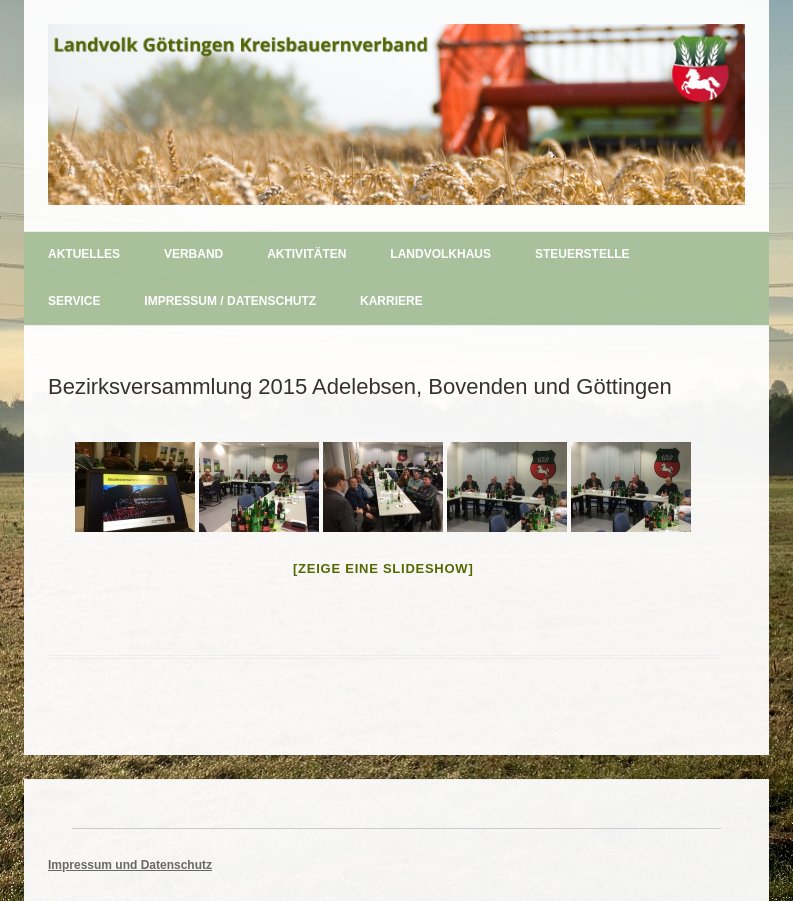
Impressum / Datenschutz (230, 301)
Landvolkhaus (440, 254)
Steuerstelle (582, 254)
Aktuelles (84, 254)
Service (74, 301)
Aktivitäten (306, 254)
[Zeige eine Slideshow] (383, 568)
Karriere (391, 301)
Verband (193, 254)
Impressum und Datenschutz (130, 865)
